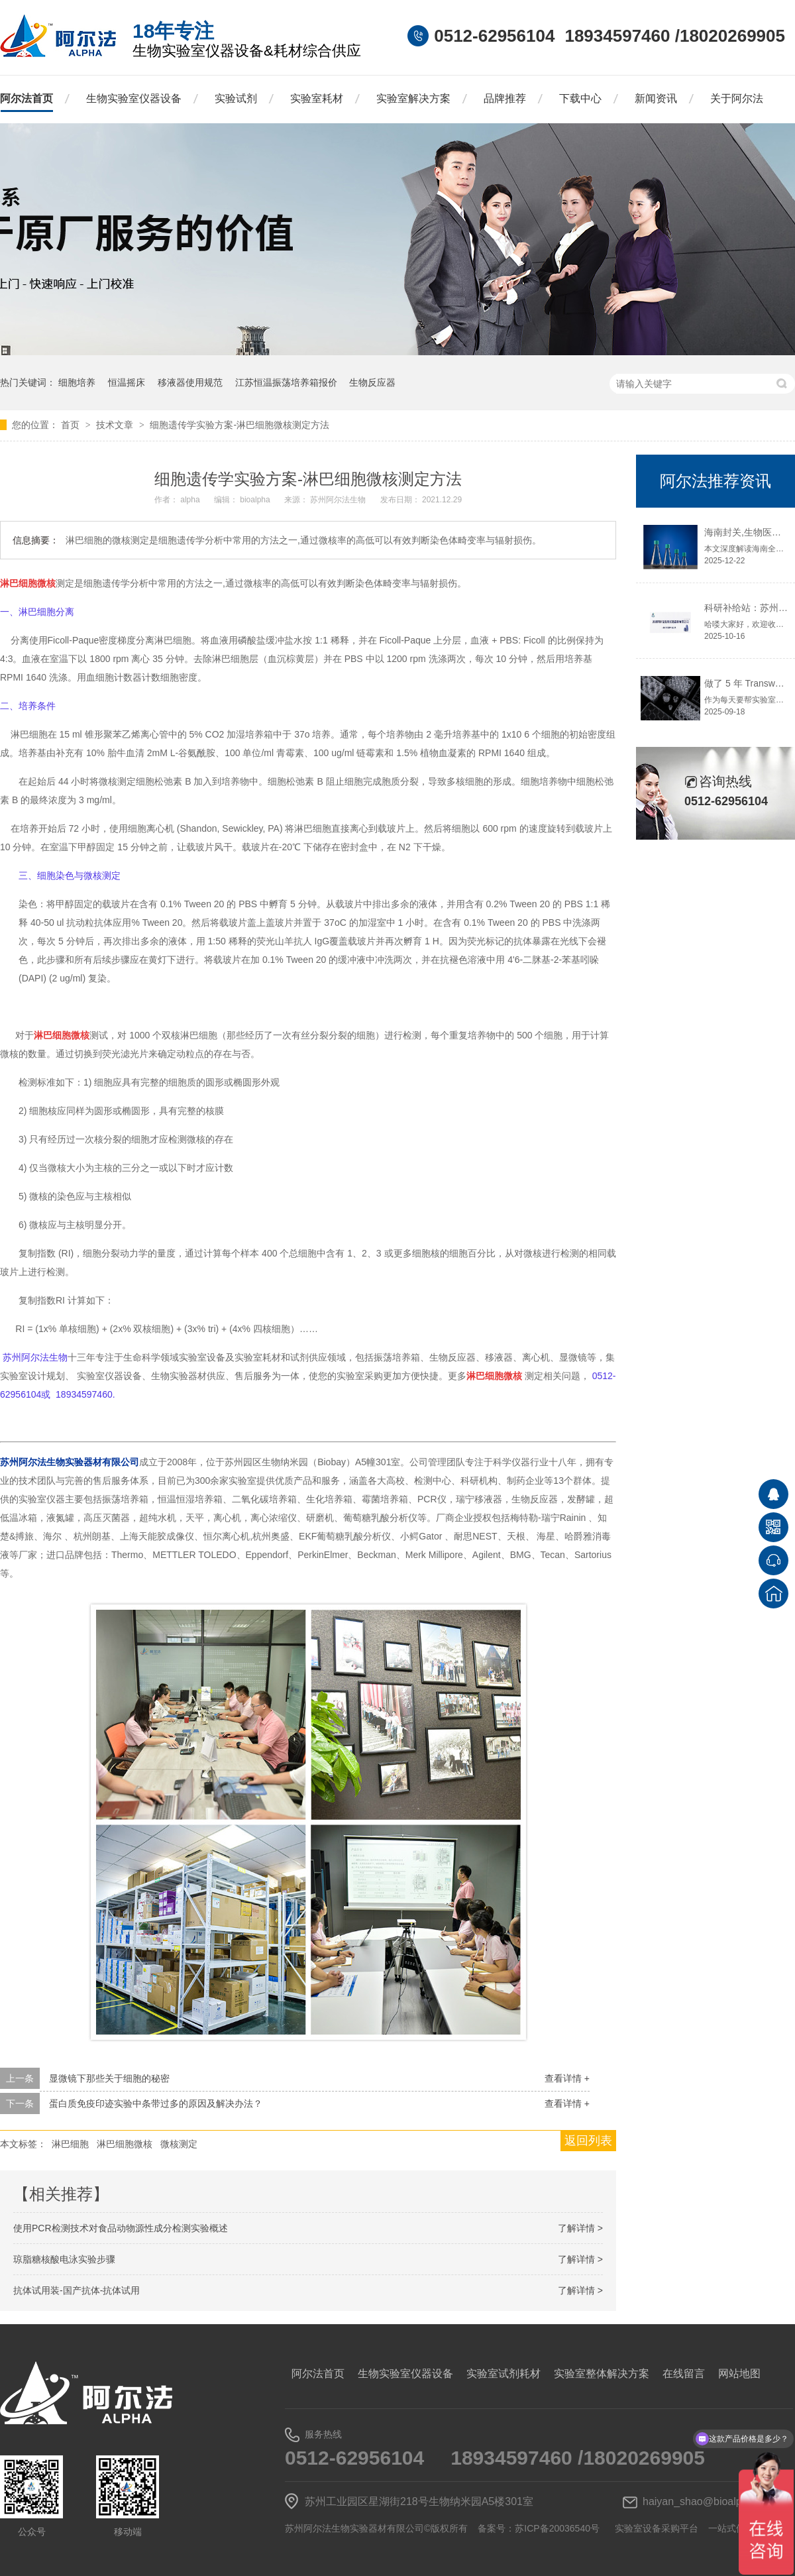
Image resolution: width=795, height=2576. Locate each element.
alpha (191, 499)
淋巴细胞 (70, 2144)
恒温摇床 (126, 382)
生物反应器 (372, 382)
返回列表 (588, 2140)
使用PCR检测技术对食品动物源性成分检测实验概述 (120, 2228)
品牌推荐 (505, 98)
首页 (71, 425)
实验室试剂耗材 (503, 2373)
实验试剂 (236, 98)
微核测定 (178, 2144)
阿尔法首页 (26, 98)
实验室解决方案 (413, 98)
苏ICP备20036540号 (557, 2528)
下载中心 (580, 98)
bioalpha (256, 499)
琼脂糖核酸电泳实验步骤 (64, 2259)
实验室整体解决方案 (601, 2373)
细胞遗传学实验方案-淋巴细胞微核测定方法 (239, 425)
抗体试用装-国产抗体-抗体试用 (76, 2290)
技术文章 (116, 425)
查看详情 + (567, 2078)
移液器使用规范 (190, 382)
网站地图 (739, 2373)
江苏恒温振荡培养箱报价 (286, 382)
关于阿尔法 (736, 98)
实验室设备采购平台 (656, 2528)
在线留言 (683, 2373)
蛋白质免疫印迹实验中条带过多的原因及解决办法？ (155, 2103)
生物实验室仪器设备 (134, 98)
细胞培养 (76, 382)
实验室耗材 (316, 98)
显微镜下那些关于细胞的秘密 (109, 2078)
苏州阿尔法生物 (339, 499)
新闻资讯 (656, 98)
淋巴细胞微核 (124, 2144)
